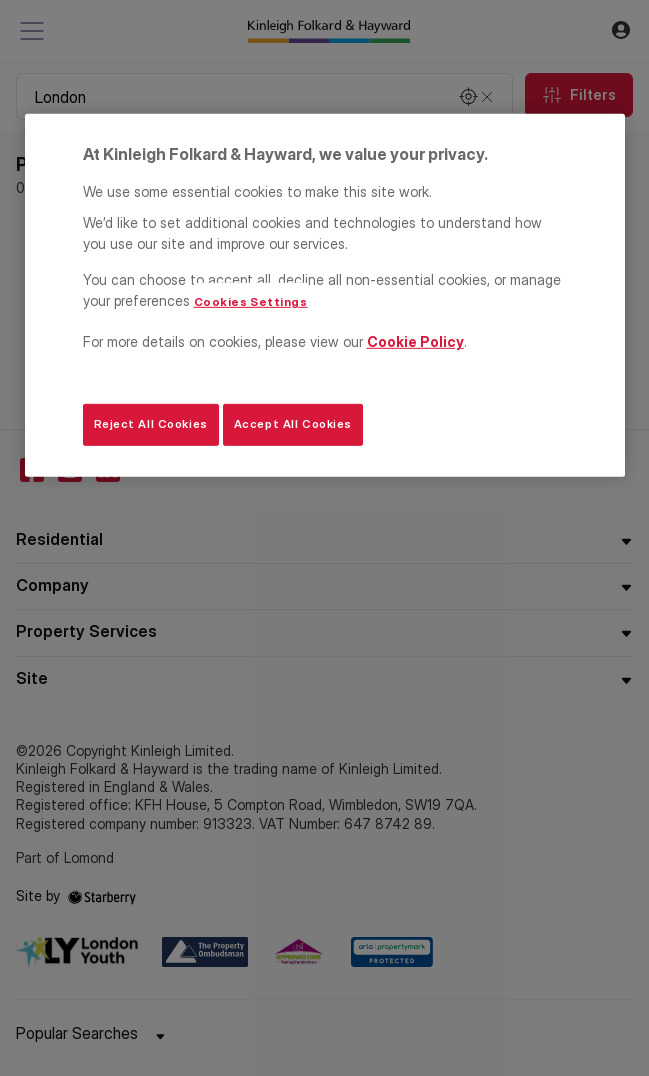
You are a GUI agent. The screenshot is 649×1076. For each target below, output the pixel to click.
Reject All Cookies (151, 424)
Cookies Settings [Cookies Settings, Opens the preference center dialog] (251, 302)
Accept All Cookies (293, 424)
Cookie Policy (415, 341)
